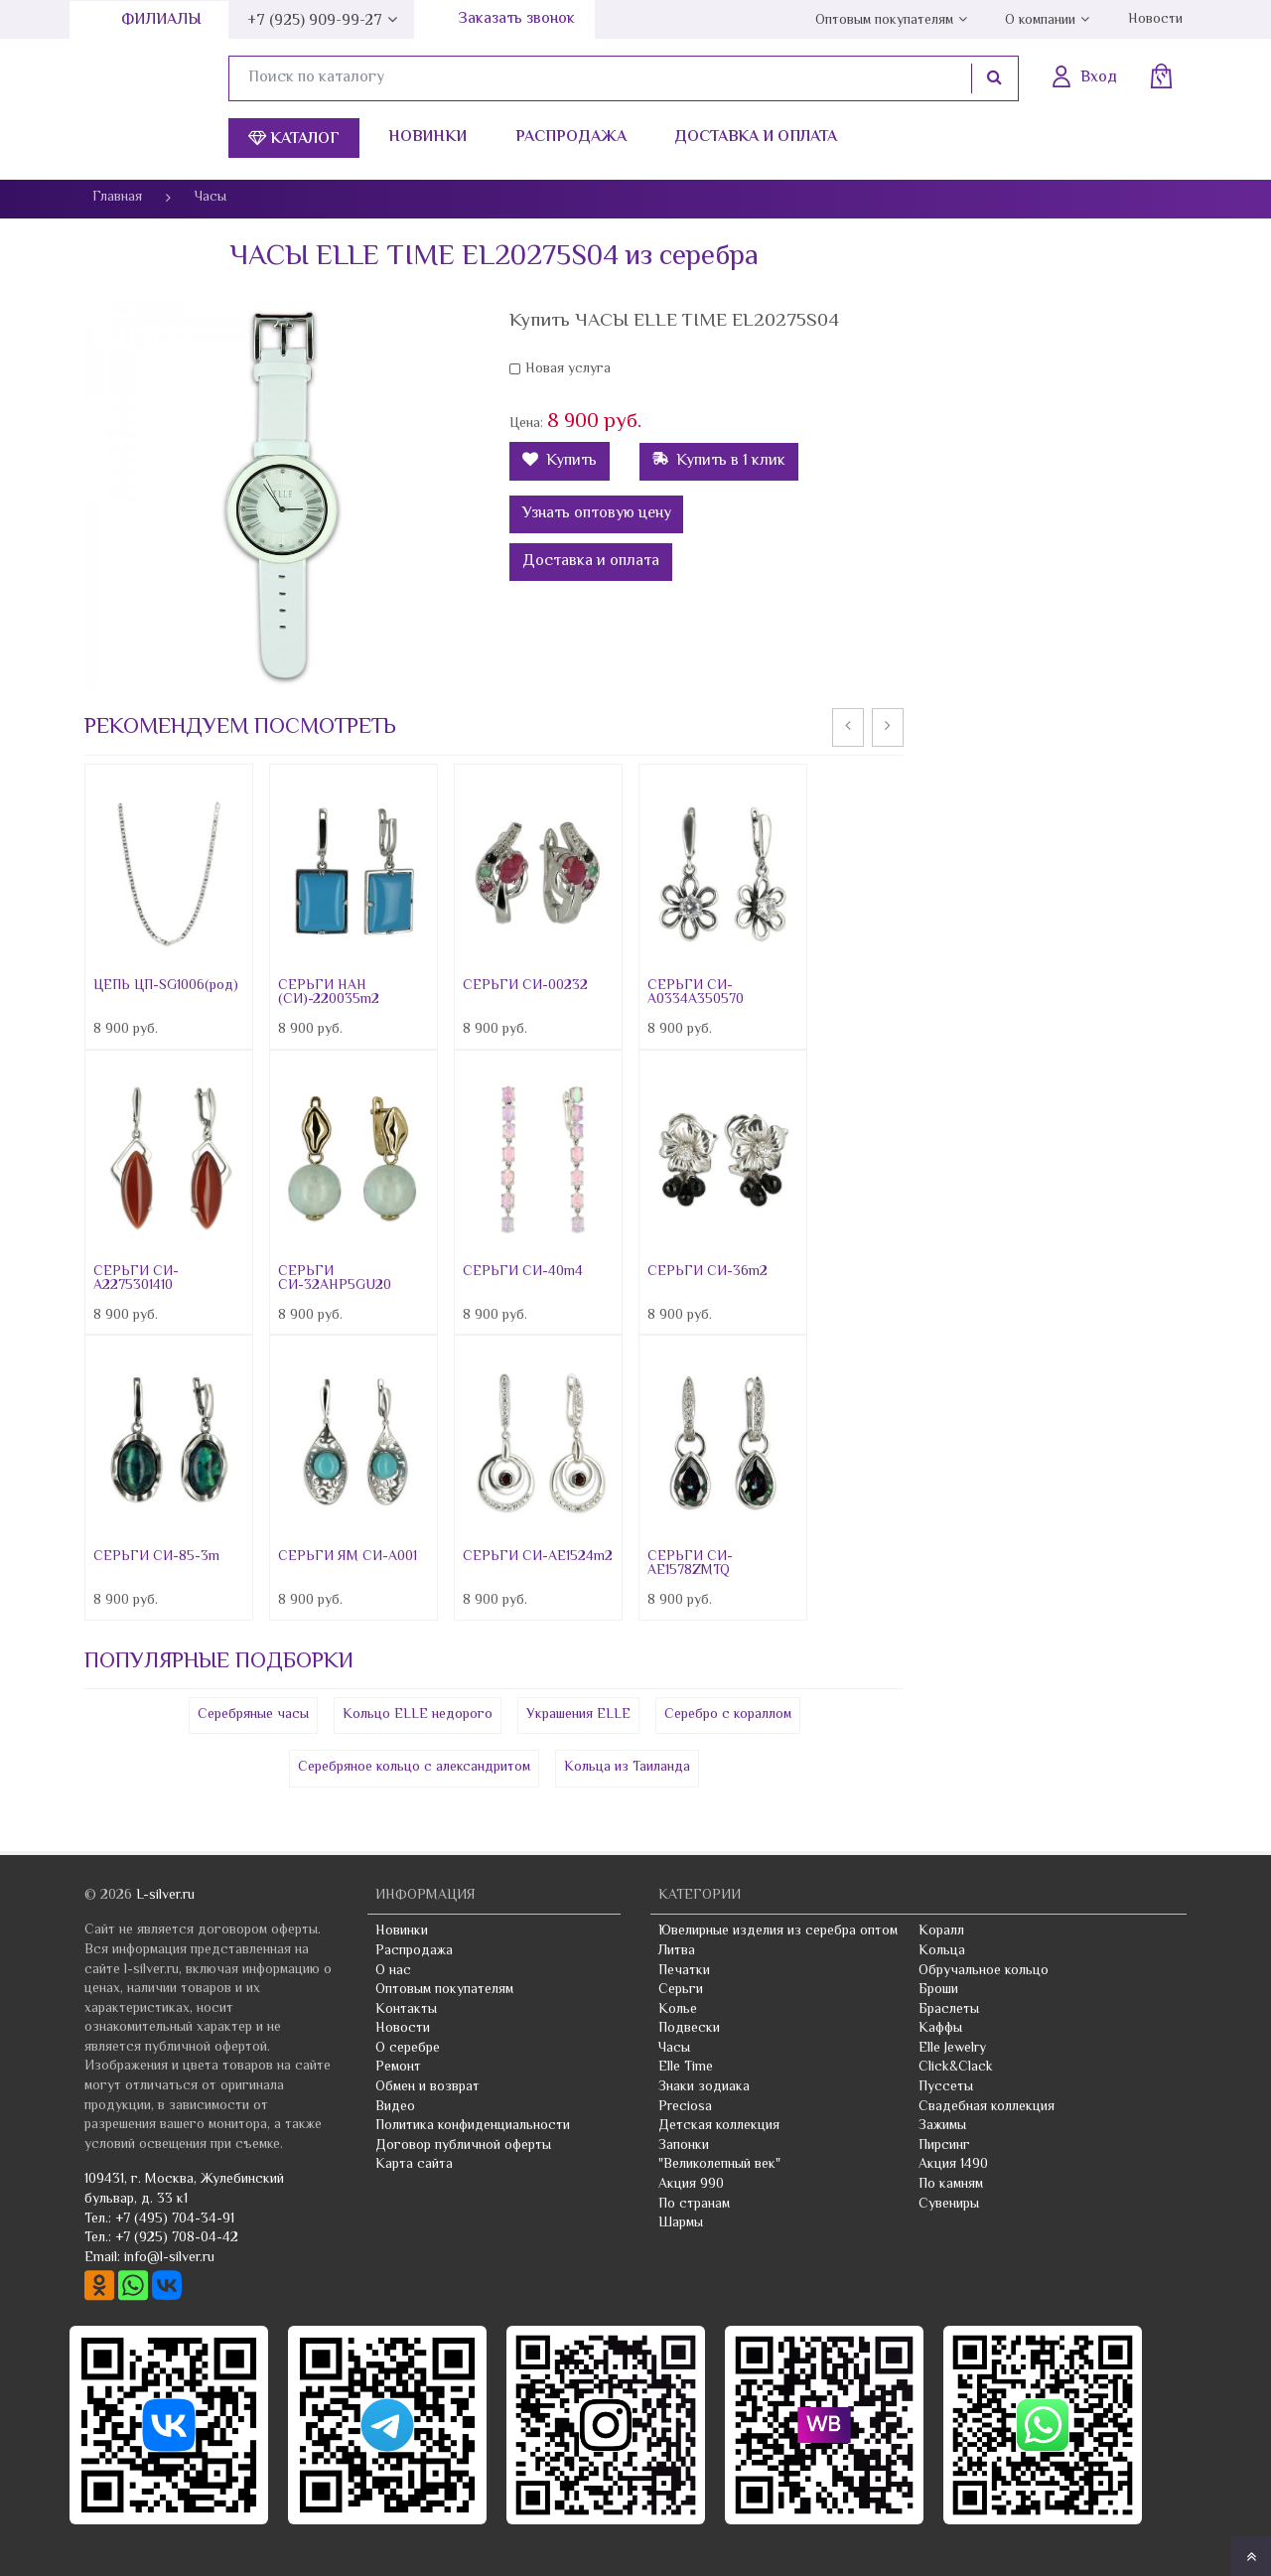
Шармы (680, 2223)
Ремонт (398, 2067)
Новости (1155, 20)
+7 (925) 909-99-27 (314, 21)
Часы (674, 2049)
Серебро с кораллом (727, 1715)
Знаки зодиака (704, 2087)
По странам (694, 2205)
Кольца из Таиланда (627, 1768)
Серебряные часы (253, 1715)
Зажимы (942, 2126)
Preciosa (685, 2107)
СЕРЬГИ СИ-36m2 (707, 1272)
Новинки (427, 137)
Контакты (406, 2010)
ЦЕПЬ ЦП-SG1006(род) (165, 986)
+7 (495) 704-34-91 (174, 2219)
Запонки (683, 2146)
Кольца (941, 1951)
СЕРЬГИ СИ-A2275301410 (136, 1279)
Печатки (684, 1971)
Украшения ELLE (578, 1715)
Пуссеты (945, 2087)
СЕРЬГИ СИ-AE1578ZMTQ (690, 1564)
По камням (950, 2185)
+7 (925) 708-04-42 (176, 2238)
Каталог (294, 139)
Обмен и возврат (427, 2087)
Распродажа (571, 137)
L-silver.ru (165, 1896)
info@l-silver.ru (169, 2258)
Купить (559, 461)
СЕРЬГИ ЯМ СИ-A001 (347, 1557)
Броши (938, 1990)
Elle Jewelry (952, 2049)
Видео (395, 2107)
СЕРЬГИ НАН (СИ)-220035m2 (328, 993)
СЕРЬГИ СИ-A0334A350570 (695, 993)
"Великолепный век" (719, 2165)
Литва (676, 1951)
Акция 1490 (953, 2165)
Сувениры (948, 2205)
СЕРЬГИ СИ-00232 (525, 986)
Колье (677, 2010)
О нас (393, 1971)
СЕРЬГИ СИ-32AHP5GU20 (334, 1279)
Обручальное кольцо (983, 1971)
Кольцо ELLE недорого (418, 1715)
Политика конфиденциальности (472, 2126)
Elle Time (685, 2067)
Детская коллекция (718, 2126)
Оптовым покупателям (884, 21)
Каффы (940, 2029)
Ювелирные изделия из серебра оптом (778, 1931)
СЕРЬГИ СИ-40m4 (523, 1272)
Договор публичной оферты (463, 2146)
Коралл (941, 1931)
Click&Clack (955, 2067)
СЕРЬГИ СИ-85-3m (156, 1557)
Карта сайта (414, 2165)
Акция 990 (691, 2185)
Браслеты (948, 2010)
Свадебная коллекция (986, 2107)
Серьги (680, 1990)
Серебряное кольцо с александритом (414, 1768)
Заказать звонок (516, 19)
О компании (1040, 21)
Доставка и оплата (755, 137)
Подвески (689, 2029)
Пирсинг (944, 2146)
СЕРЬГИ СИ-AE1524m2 (538, 1557)
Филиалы (161, 20)
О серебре (407, 2049)
